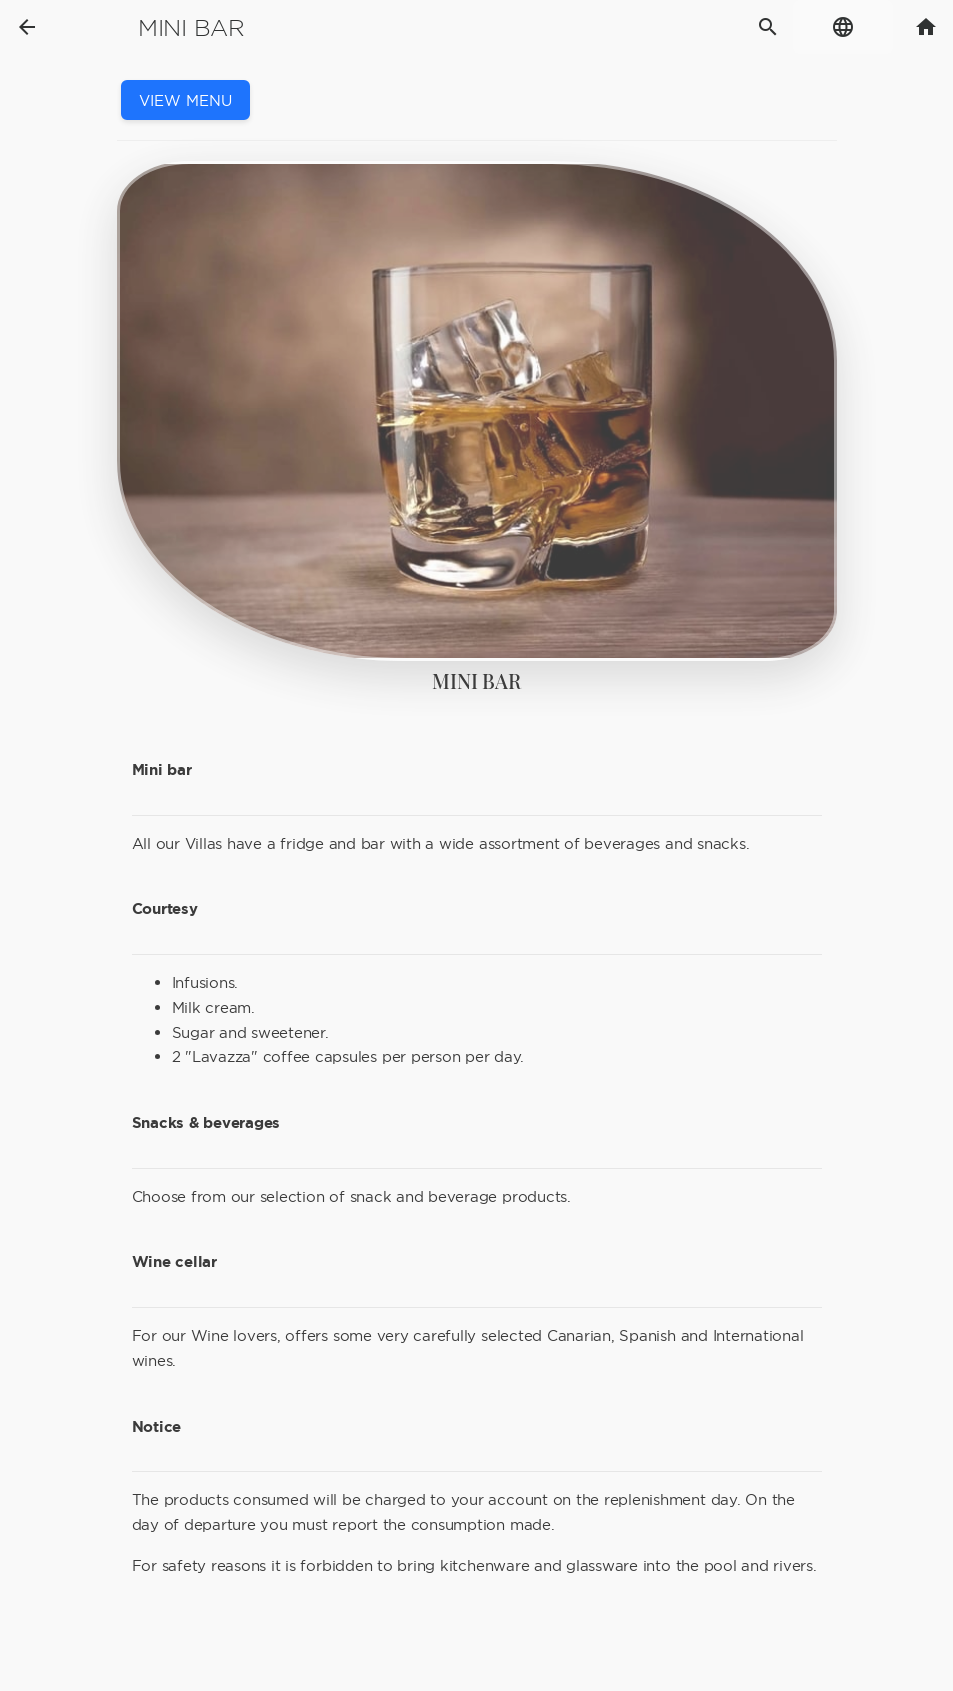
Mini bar (191, 28)
